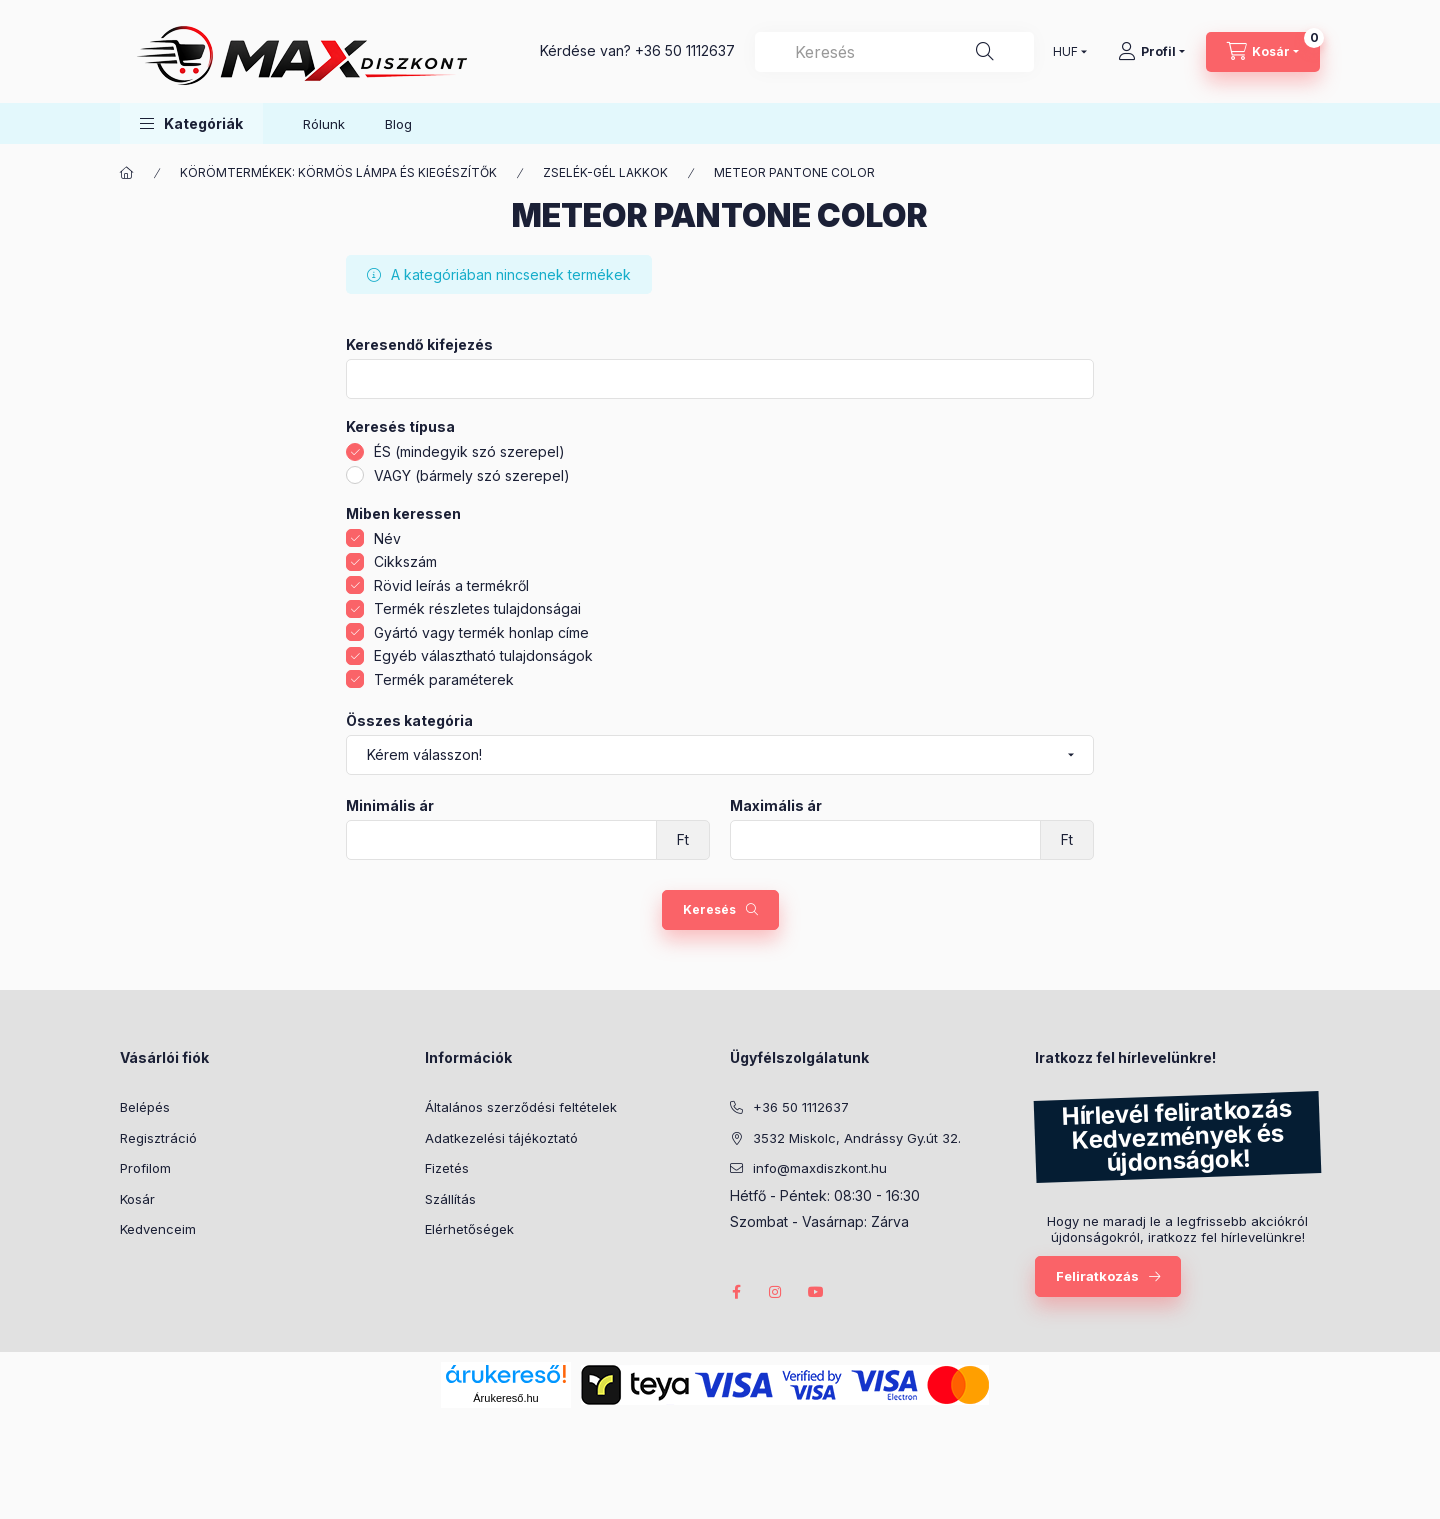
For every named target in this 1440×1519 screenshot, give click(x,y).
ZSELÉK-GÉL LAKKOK (605, 172)
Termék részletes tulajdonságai (477, 608)
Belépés (145, 1107)
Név (387, 538)
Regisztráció (158, 1138)
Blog (398, 124)
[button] (191, 123)
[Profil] (1151, 52)
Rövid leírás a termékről (451, 585)
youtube (816, 1292)
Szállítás (450, 1199)
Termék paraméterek (444, 679)
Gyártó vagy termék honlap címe (481, 632)
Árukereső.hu (505, 1398)
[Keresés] (985, 52)
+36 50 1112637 (685, 50)
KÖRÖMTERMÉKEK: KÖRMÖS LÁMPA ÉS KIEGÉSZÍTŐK (338, 172)
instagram (776, 1292)
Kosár (137, 1199)
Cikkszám (405, 561)
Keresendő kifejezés (419, 345)
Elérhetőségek (469, 1229)
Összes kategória (409, 721)
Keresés (709, 909)
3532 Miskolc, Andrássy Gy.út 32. (857, 1138)
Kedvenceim (158, 1229)
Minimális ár (390, 806)
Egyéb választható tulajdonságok (483, 655)
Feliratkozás (1097, 1276)
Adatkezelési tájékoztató (501, 1138)
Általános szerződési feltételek (521, 1107)
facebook (736, 1292)
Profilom (145, 1168)
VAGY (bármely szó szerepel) (472, 475)
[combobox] (894, 52)
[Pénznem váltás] (1065, 52)
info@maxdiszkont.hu (820, 1168)
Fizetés (447, 1168)
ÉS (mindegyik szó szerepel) (469, 451)
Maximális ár (776, 806)
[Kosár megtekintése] (1263, 52)
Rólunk (324, 124)
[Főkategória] (127, 173)
